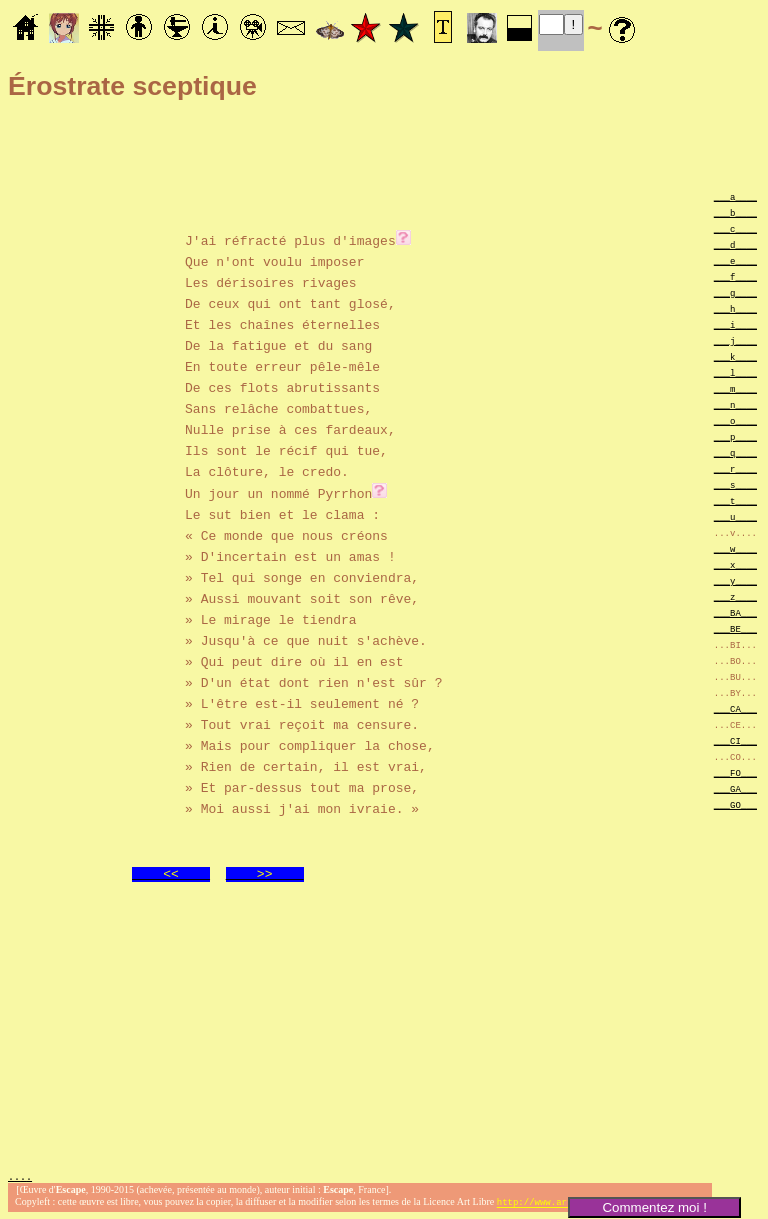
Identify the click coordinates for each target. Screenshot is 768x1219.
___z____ (735, 596)
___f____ (735, 276)
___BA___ (735, 612)
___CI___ (735, 740)
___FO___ (735, 772)
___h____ (735, 308)
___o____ (735, 420)
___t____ (735, 500)
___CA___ (735, 708)
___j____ (735, 340)
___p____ (735, 436)
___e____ (735, 260)
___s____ (735, 484)
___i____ (735, 324)
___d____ (735, 244)
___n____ (735, 404)
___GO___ (735, 804)
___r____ (735, 468)
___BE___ (735, 628)
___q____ (735, 452)
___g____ (735, 292)
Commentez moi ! (654, 1207)
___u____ (735, 516)
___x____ (735, 564)
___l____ (735, 372)
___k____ (735, 356)
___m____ (735, 388)
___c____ (735, 228)
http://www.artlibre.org (559, 1202)
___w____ (735, 548)
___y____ (735, 580)
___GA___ (735, 788)
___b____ (735, 212)
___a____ (735, 196)
